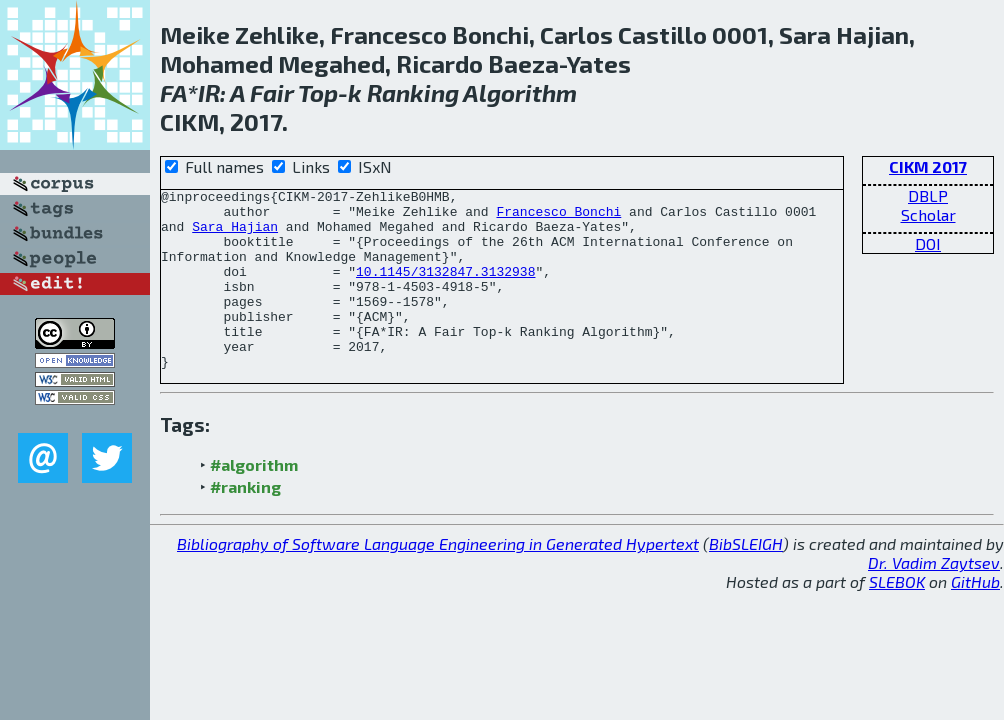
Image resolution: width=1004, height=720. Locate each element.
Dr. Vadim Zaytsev (934, 598)
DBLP (928, 195)
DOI (928, 243)
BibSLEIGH (746, 579)
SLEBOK (897, 617)
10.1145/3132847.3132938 (445, 289)
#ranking (245, 522)
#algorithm (254, 500)
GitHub (975, 617)
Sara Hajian (235, 235)
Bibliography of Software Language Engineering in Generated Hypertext (438, 579)
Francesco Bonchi (558, 217)
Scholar (928, 214)
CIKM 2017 (928, 166)
